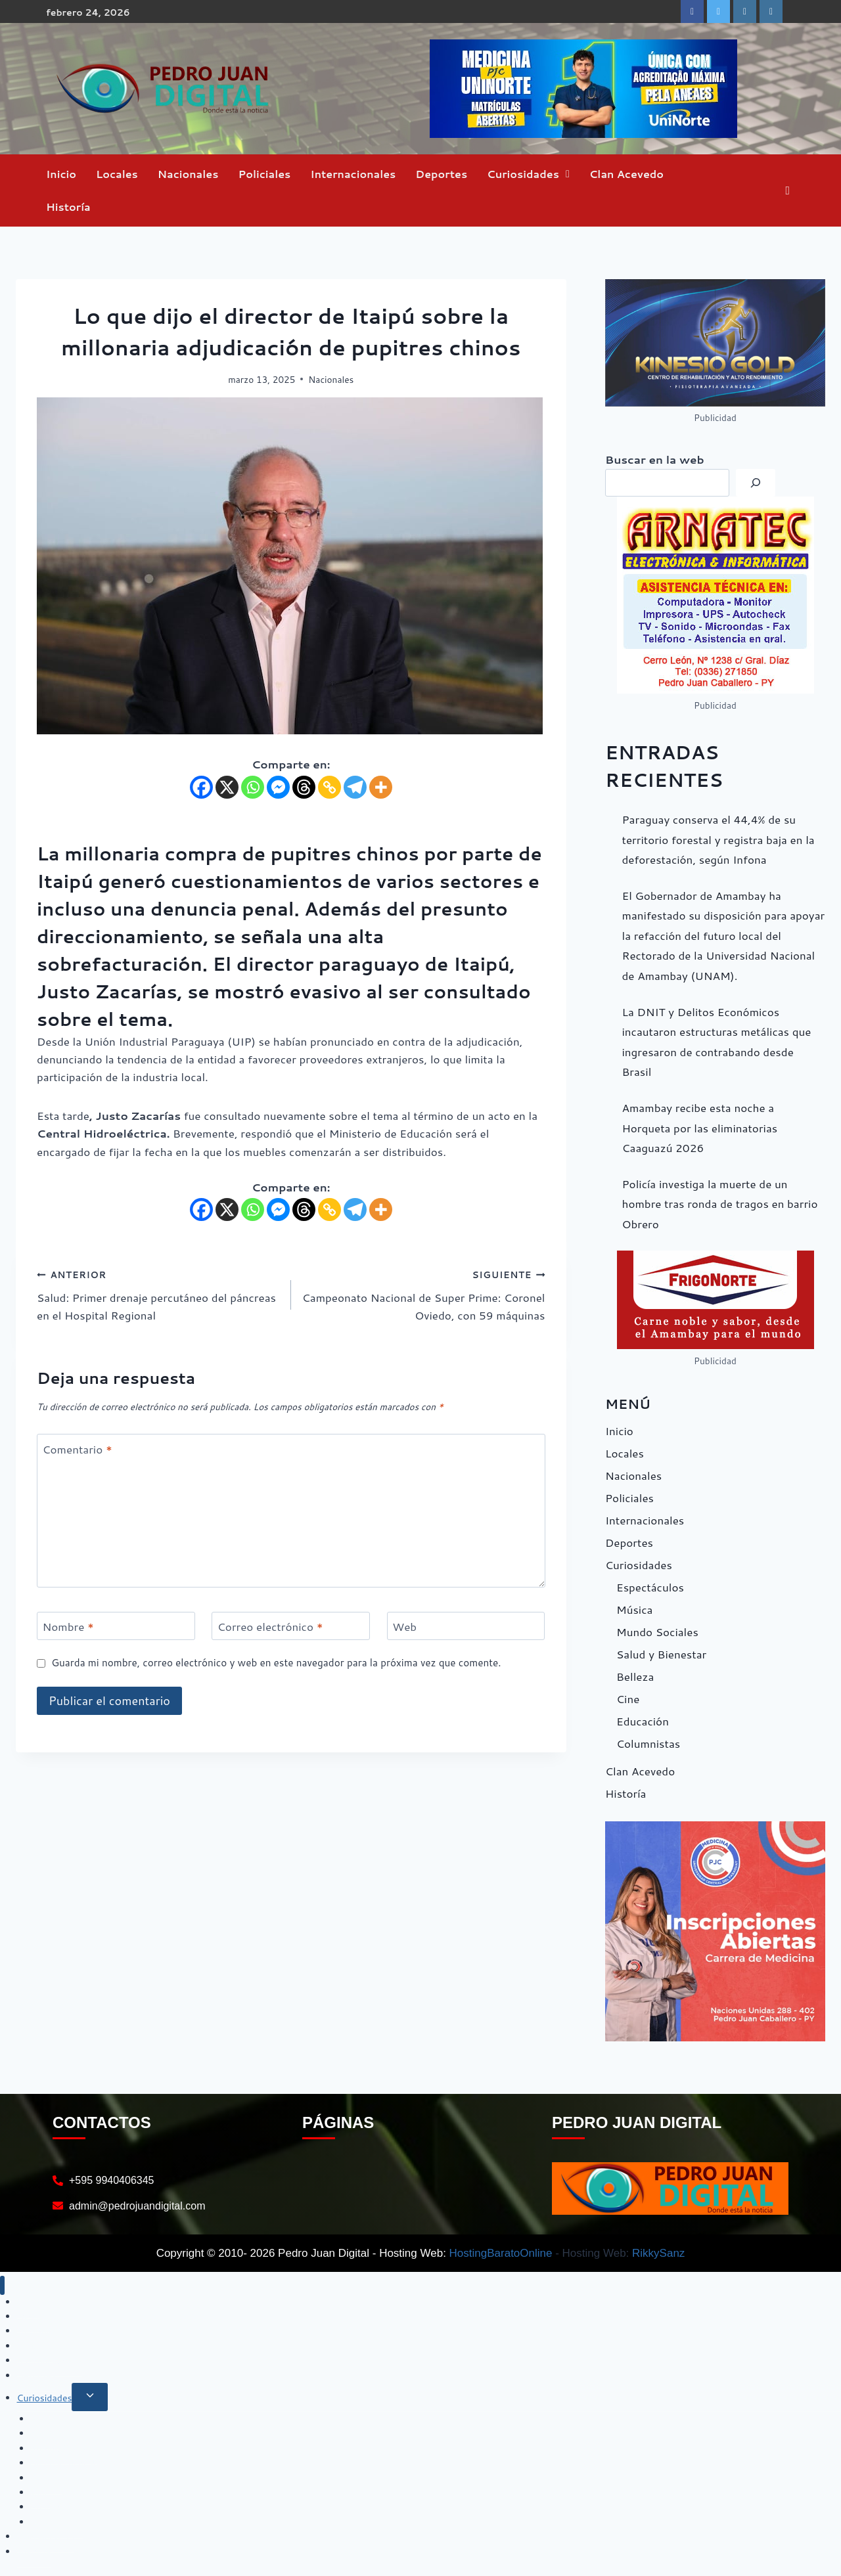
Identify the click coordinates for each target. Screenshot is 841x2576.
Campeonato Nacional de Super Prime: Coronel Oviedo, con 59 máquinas (423, 1294)
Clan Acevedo (626, 173)
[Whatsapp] (252, 787)
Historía (68, 206)
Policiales (264, 173)
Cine (627, 1698)
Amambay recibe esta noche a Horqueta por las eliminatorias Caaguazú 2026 (700, 1127)
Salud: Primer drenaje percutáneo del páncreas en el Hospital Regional (158, 1294)
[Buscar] (755, 483)
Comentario (77, 1448)
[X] (227, 787)
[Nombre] (116, 1626)
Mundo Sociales (657, 1631)
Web (404, 1626)
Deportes (441, 173)
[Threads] (303, 787)
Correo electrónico (270, 1626)
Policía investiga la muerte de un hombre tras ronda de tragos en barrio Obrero (720, 1204)
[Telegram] (355, 787)
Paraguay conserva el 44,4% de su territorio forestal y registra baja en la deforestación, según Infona (718, 839)
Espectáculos (650, 1587)
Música (634, 1609)
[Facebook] (201, 787)
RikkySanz (658, 2253)
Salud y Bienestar (661, 1654)
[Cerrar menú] (2, 2285)
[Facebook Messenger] (278, 787)
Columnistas (648, 1743)
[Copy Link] (329, 787)
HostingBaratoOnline (501, 2253)
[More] (380, 787)
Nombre (68, 1626)
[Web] (466, 1626)
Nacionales (188, 173)
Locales (117, 173)
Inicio (61, 173)
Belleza (635, 1676)
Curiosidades (523, 173)
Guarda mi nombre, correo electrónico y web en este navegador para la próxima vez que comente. (276, 1663)
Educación (642, 1721)
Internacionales (353, 173)
